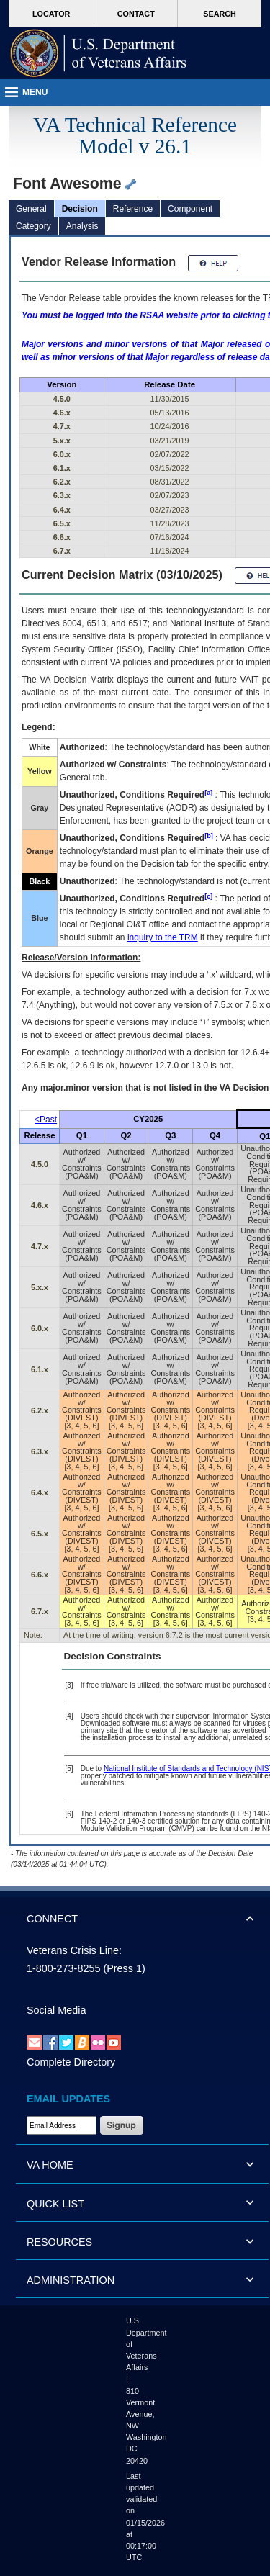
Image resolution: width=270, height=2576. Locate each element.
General (31, 209)
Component (190, 209)
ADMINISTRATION (70, 2280)
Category (33, 226)
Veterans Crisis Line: (74, 1950)
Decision (80, 209)
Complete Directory (71, 2062)
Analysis (82, 226)
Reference (133, 209)
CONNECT (52, 1918)
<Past (46, 1119)
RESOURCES (59, 2242)
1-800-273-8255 (63, 1968)
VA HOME (50, 2165)
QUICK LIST (55, 2204)
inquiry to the (162, 937)
